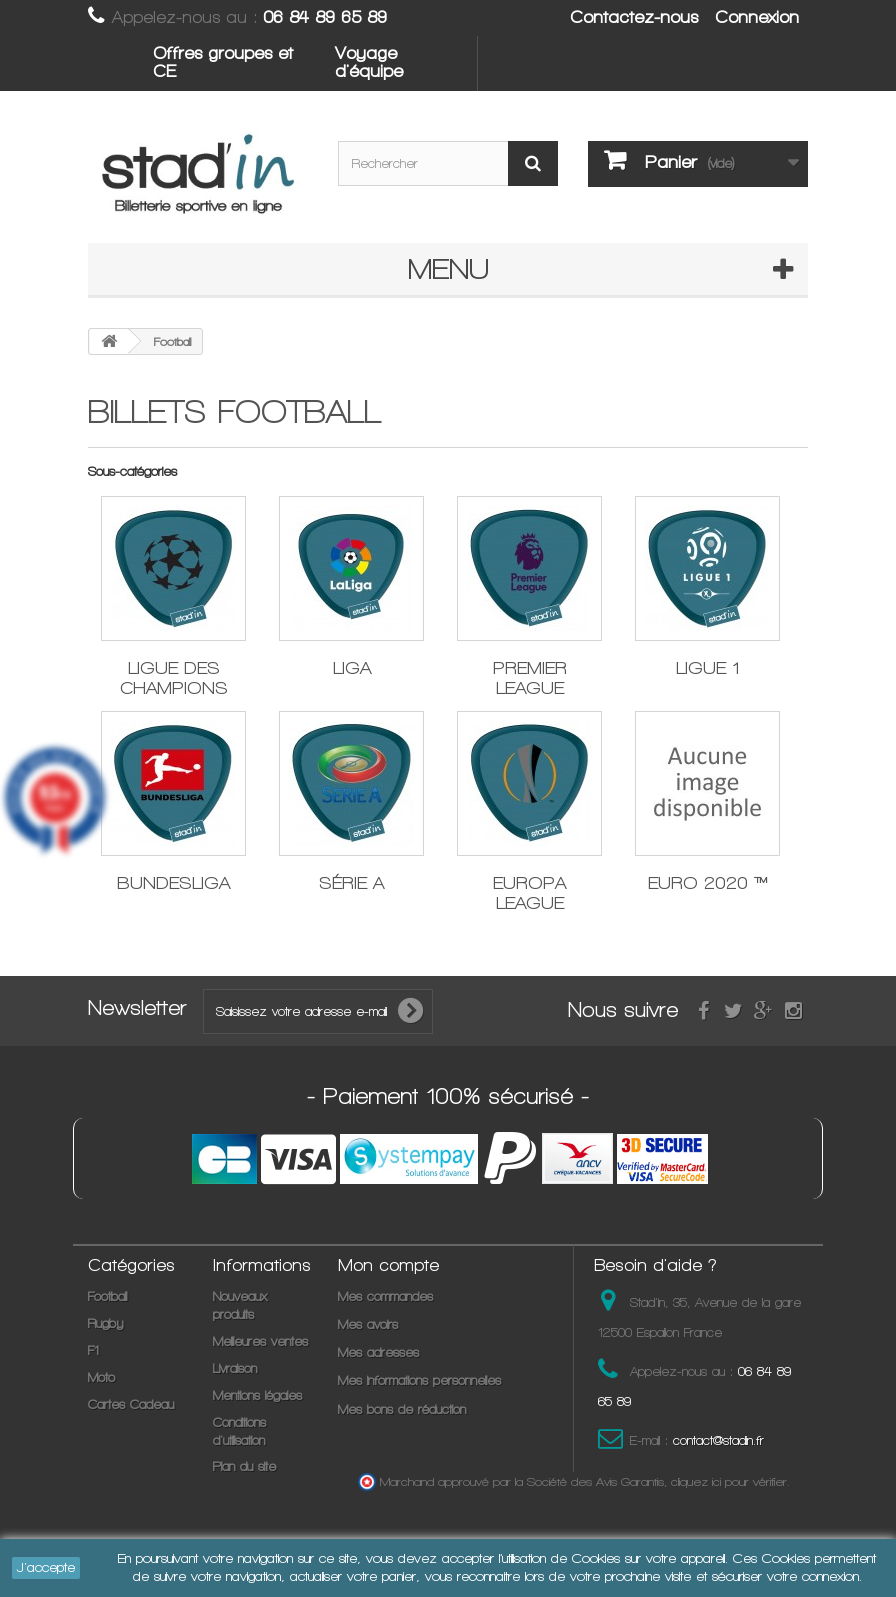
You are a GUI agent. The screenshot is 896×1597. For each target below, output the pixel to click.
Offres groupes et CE (223, 62)
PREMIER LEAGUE (530, 677)
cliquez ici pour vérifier (729, 1481)
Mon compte (388, 1265)
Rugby (105, 1323)
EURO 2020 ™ (708, 882)
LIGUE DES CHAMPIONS (174, 677)
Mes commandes (385, 1296)
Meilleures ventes (260, 1341)
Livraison (235, 1368)
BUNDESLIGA (173, 882)
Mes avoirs (368, 1324)
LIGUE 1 (707, 667)
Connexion (757, 17)
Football (107, 1296)
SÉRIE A (351, 882)
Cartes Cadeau (131, 1404)
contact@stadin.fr (718, 1440)
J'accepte (46, 1567)
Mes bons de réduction (402, 1409)
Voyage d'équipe (369, 62)
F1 (93, 1350)
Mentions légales (257, 1395)
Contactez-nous (634, 17)
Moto (101, 1377)
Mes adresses (378, 1352)
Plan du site (244, 1466)
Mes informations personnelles (419, 1380)
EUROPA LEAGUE (529, 892)
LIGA (352, 667)
